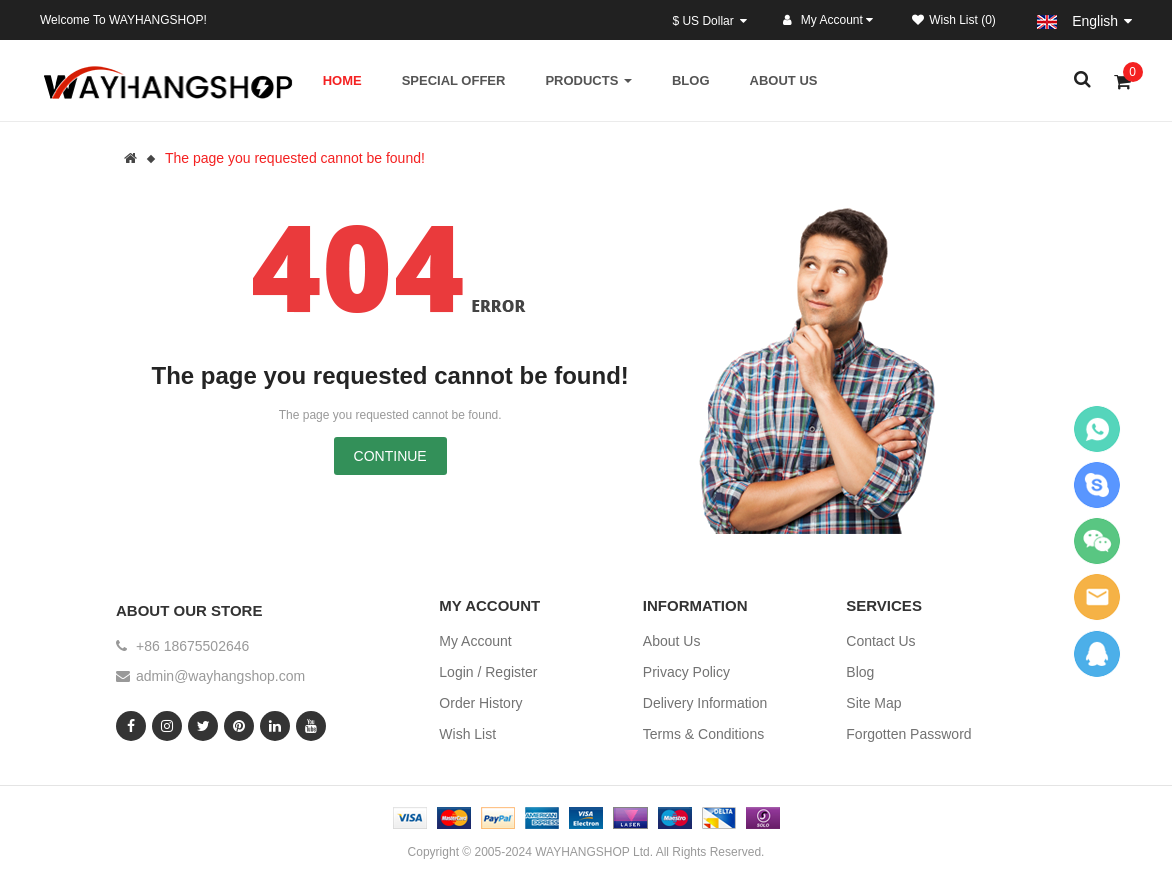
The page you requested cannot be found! (295, 158)
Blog (860, 672)
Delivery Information (705, 703)
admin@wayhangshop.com (220, 676)
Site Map (873, 703)
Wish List (467, 734)
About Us (672, 641)
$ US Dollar (709, 21)
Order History (480, 703)
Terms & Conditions (703, 734)
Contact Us (880, 641)
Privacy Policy (686, 672)
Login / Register (488, 672)
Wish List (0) (954, 20)
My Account (475, 641)
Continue (390, 456)
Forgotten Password (908, 734)
